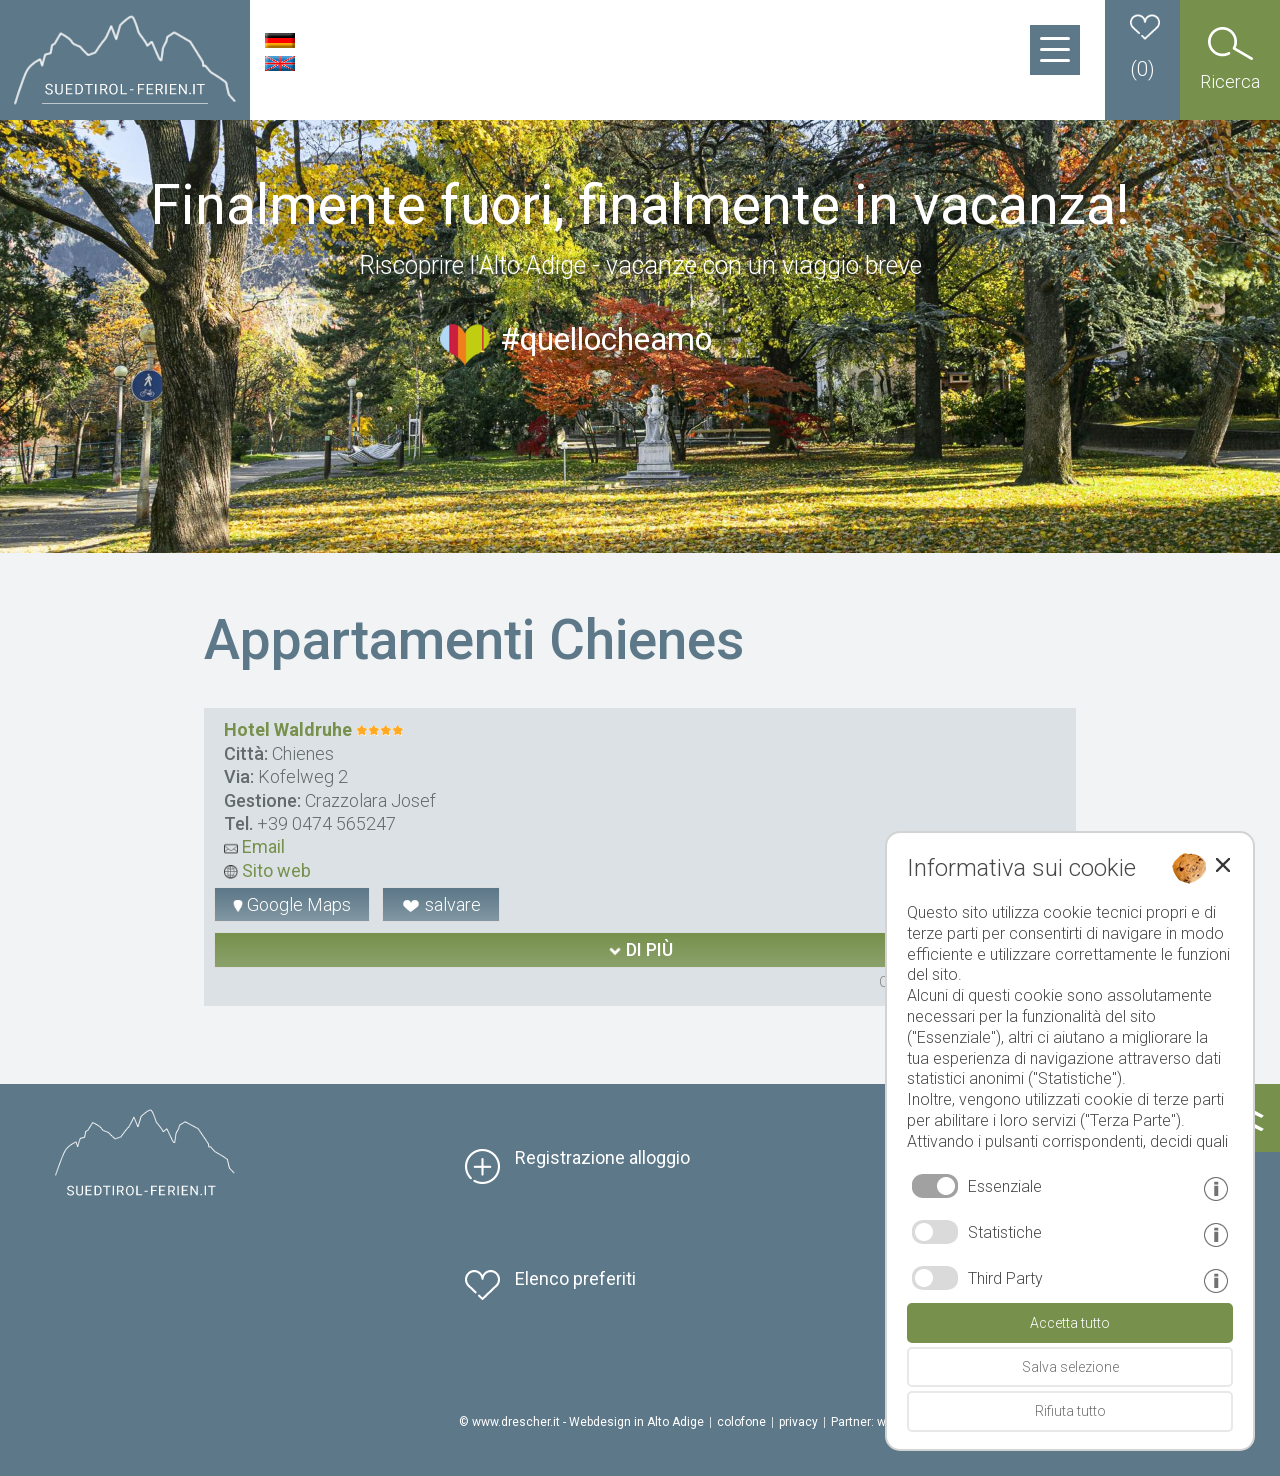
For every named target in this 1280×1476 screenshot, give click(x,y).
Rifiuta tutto (1070, 1411)
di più (640, 949)
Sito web (267, 870)
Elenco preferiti (575, 1278)
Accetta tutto (1070, 1323)
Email (254, 846)
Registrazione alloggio (602, 1157)
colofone (741, 1422)
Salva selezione (1070, 1367)
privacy (798, 1422)
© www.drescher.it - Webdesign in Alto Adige (581, 1422)
